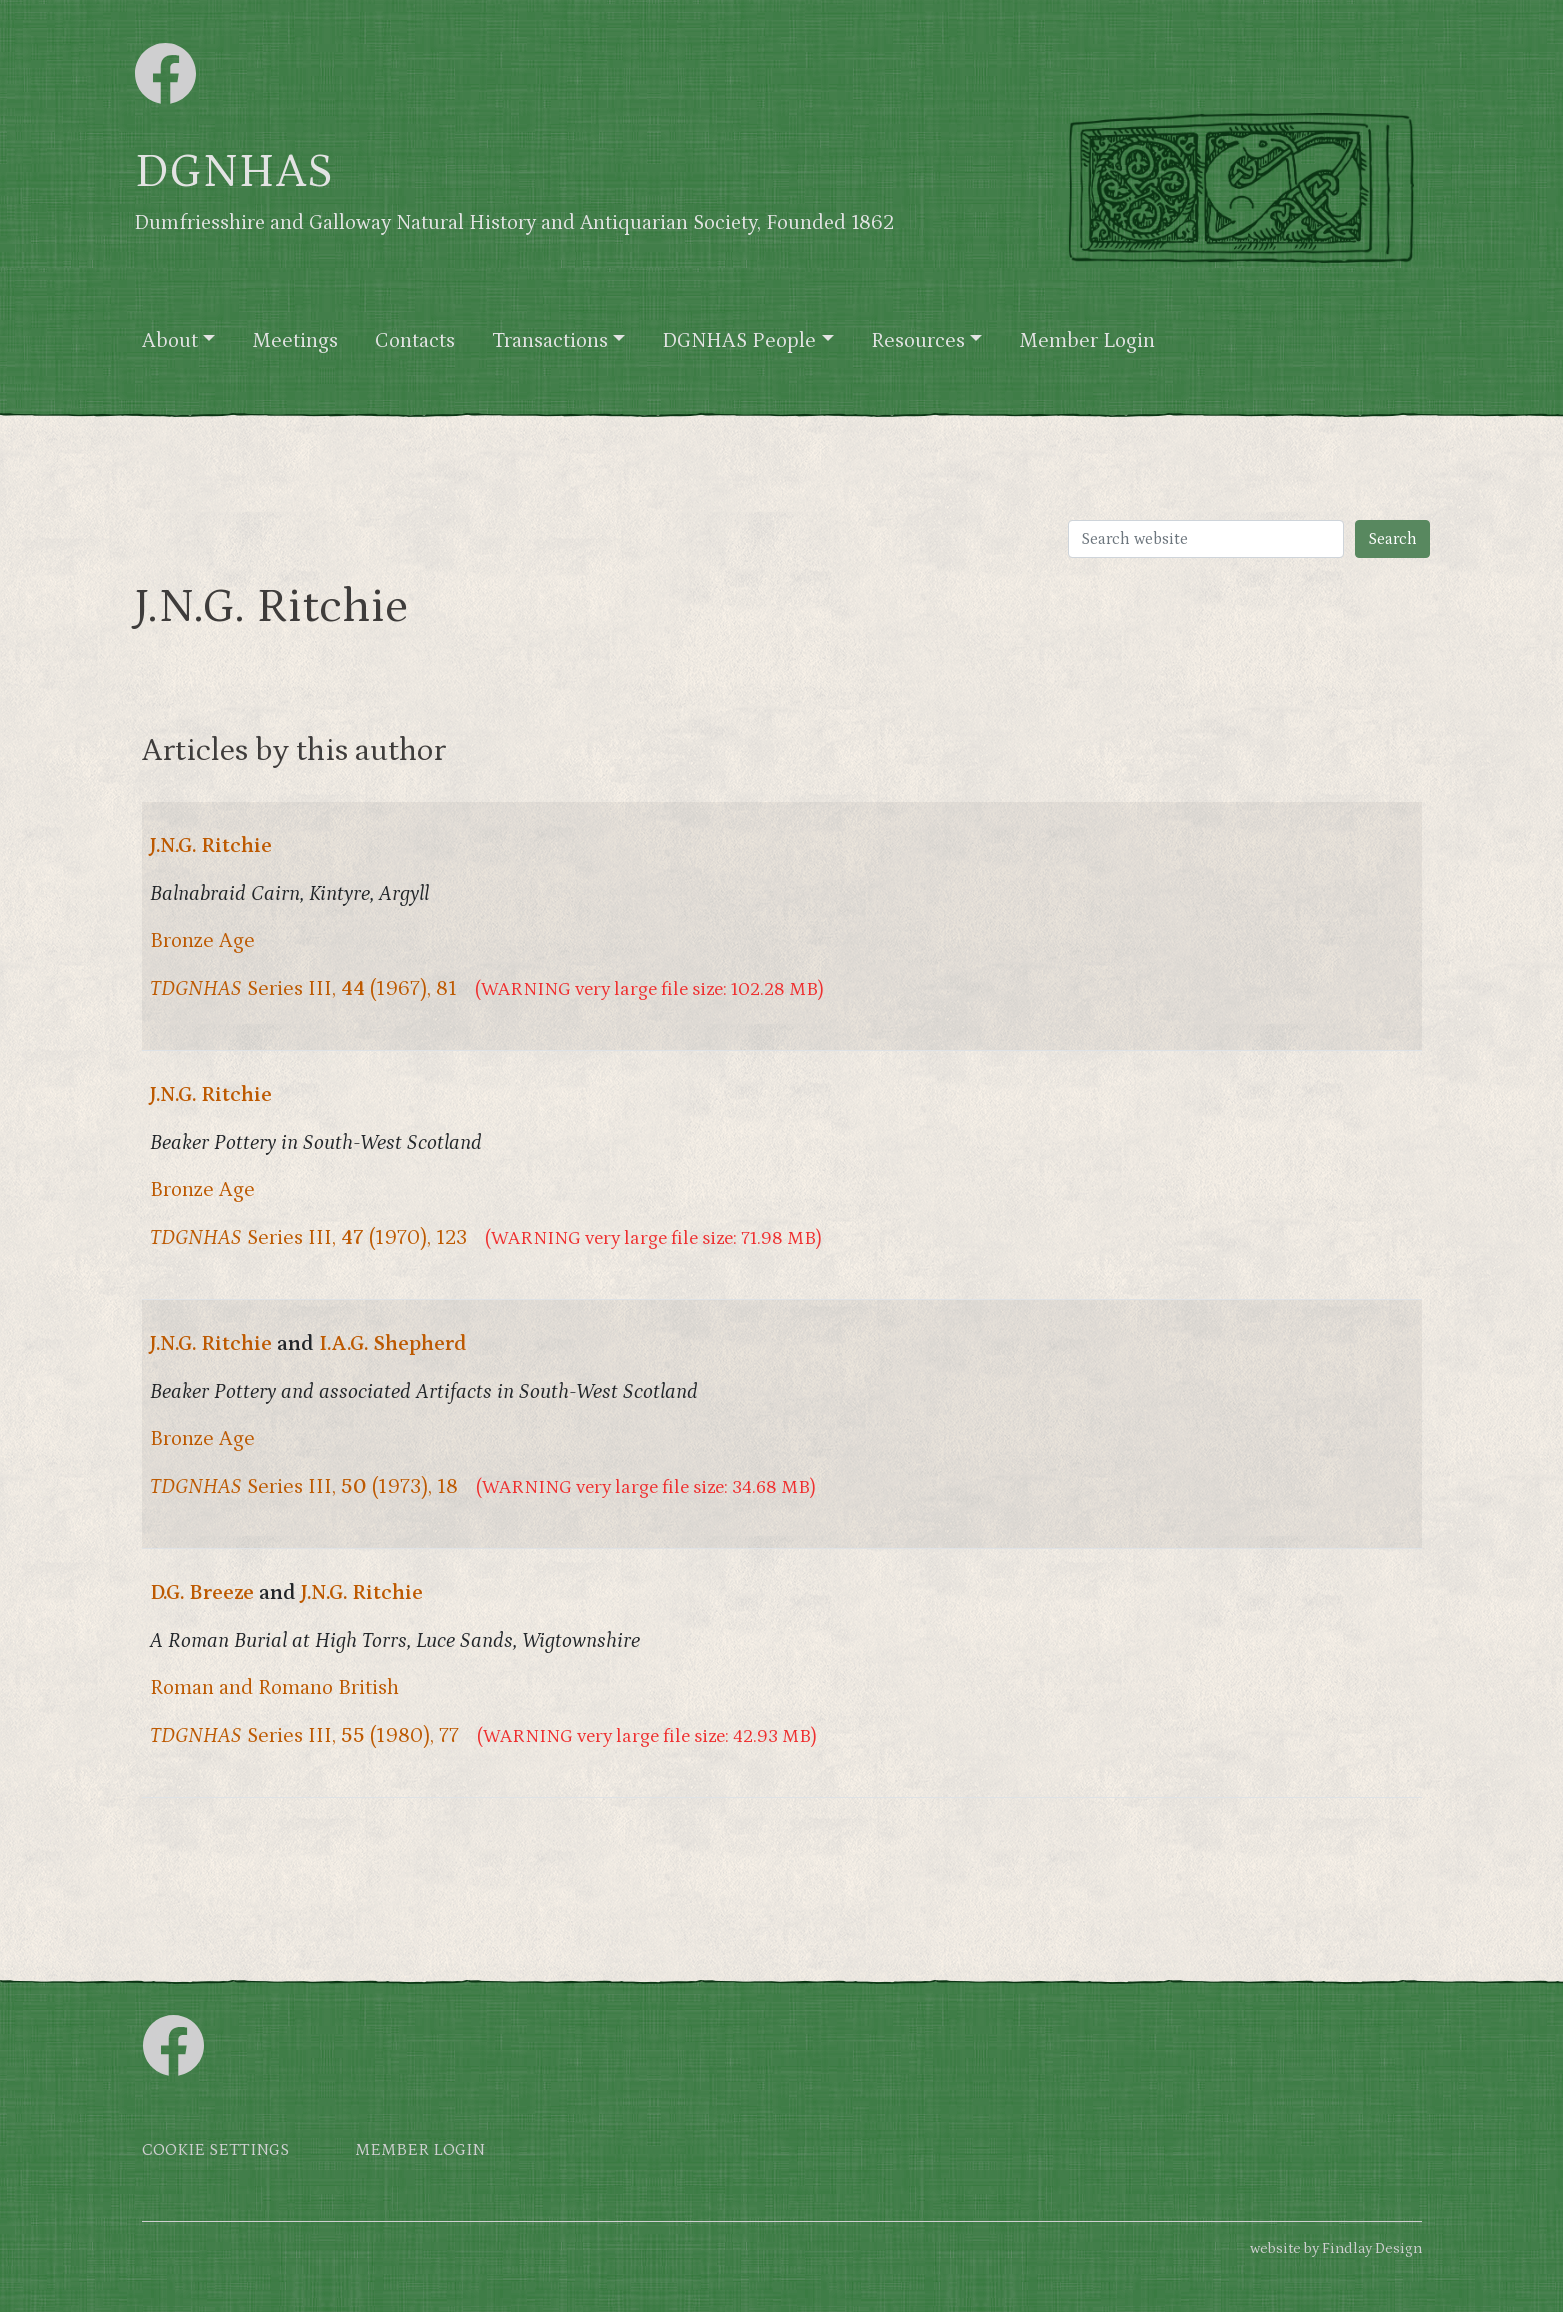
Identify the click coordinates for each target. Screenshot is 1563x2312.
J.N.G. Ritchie (211, 846)
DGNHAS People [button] (739, 341)
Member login (420, 2150)
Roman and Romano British (274, 1688)
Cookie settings (215, 2150)
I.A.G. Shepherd (393, 1344)
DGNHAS (233, 172)
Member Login (1087, 341)
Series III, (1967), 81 (303, 989)
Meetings (295, 341)
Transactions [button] (550, 341)
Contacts (415, 341)
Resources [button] (918, 341)
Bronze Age (202, 941)
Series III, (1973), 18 (304, 1487)
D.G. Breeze (202, 1593)
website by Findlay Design (1336, 2248)
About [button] (170, 341)
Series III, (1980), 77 (304, 1736)
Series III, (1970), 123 (308, 1238)
